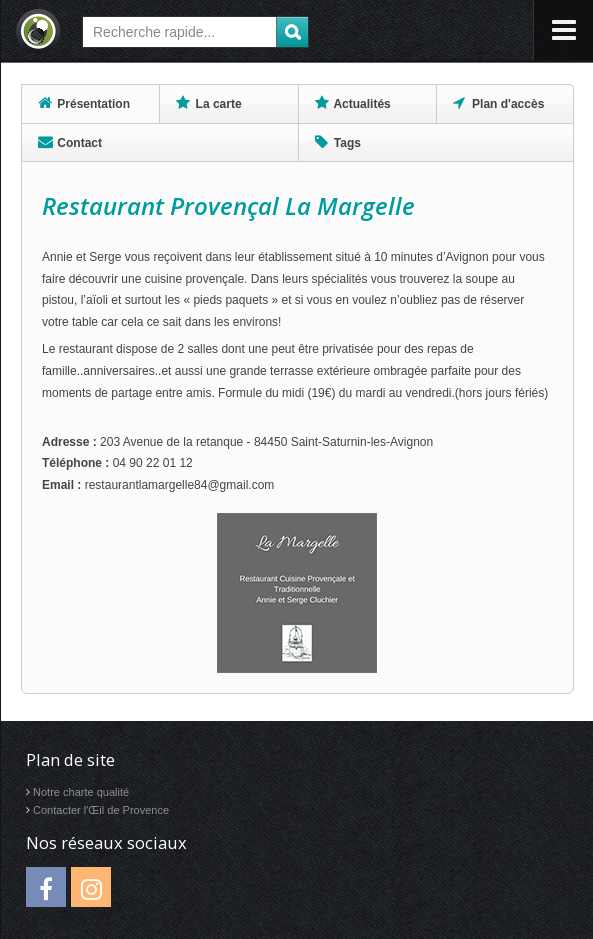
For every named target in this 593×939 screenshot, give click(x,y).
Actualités (353, 103)
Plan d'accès (499, 103)
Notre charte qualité (81, 792)
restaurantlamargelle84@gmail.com (180, 485)
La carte (208, 103)
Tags (338, 142)
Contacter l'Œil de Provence (101, 810)
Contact (70, 142)
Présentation (84, 103)
